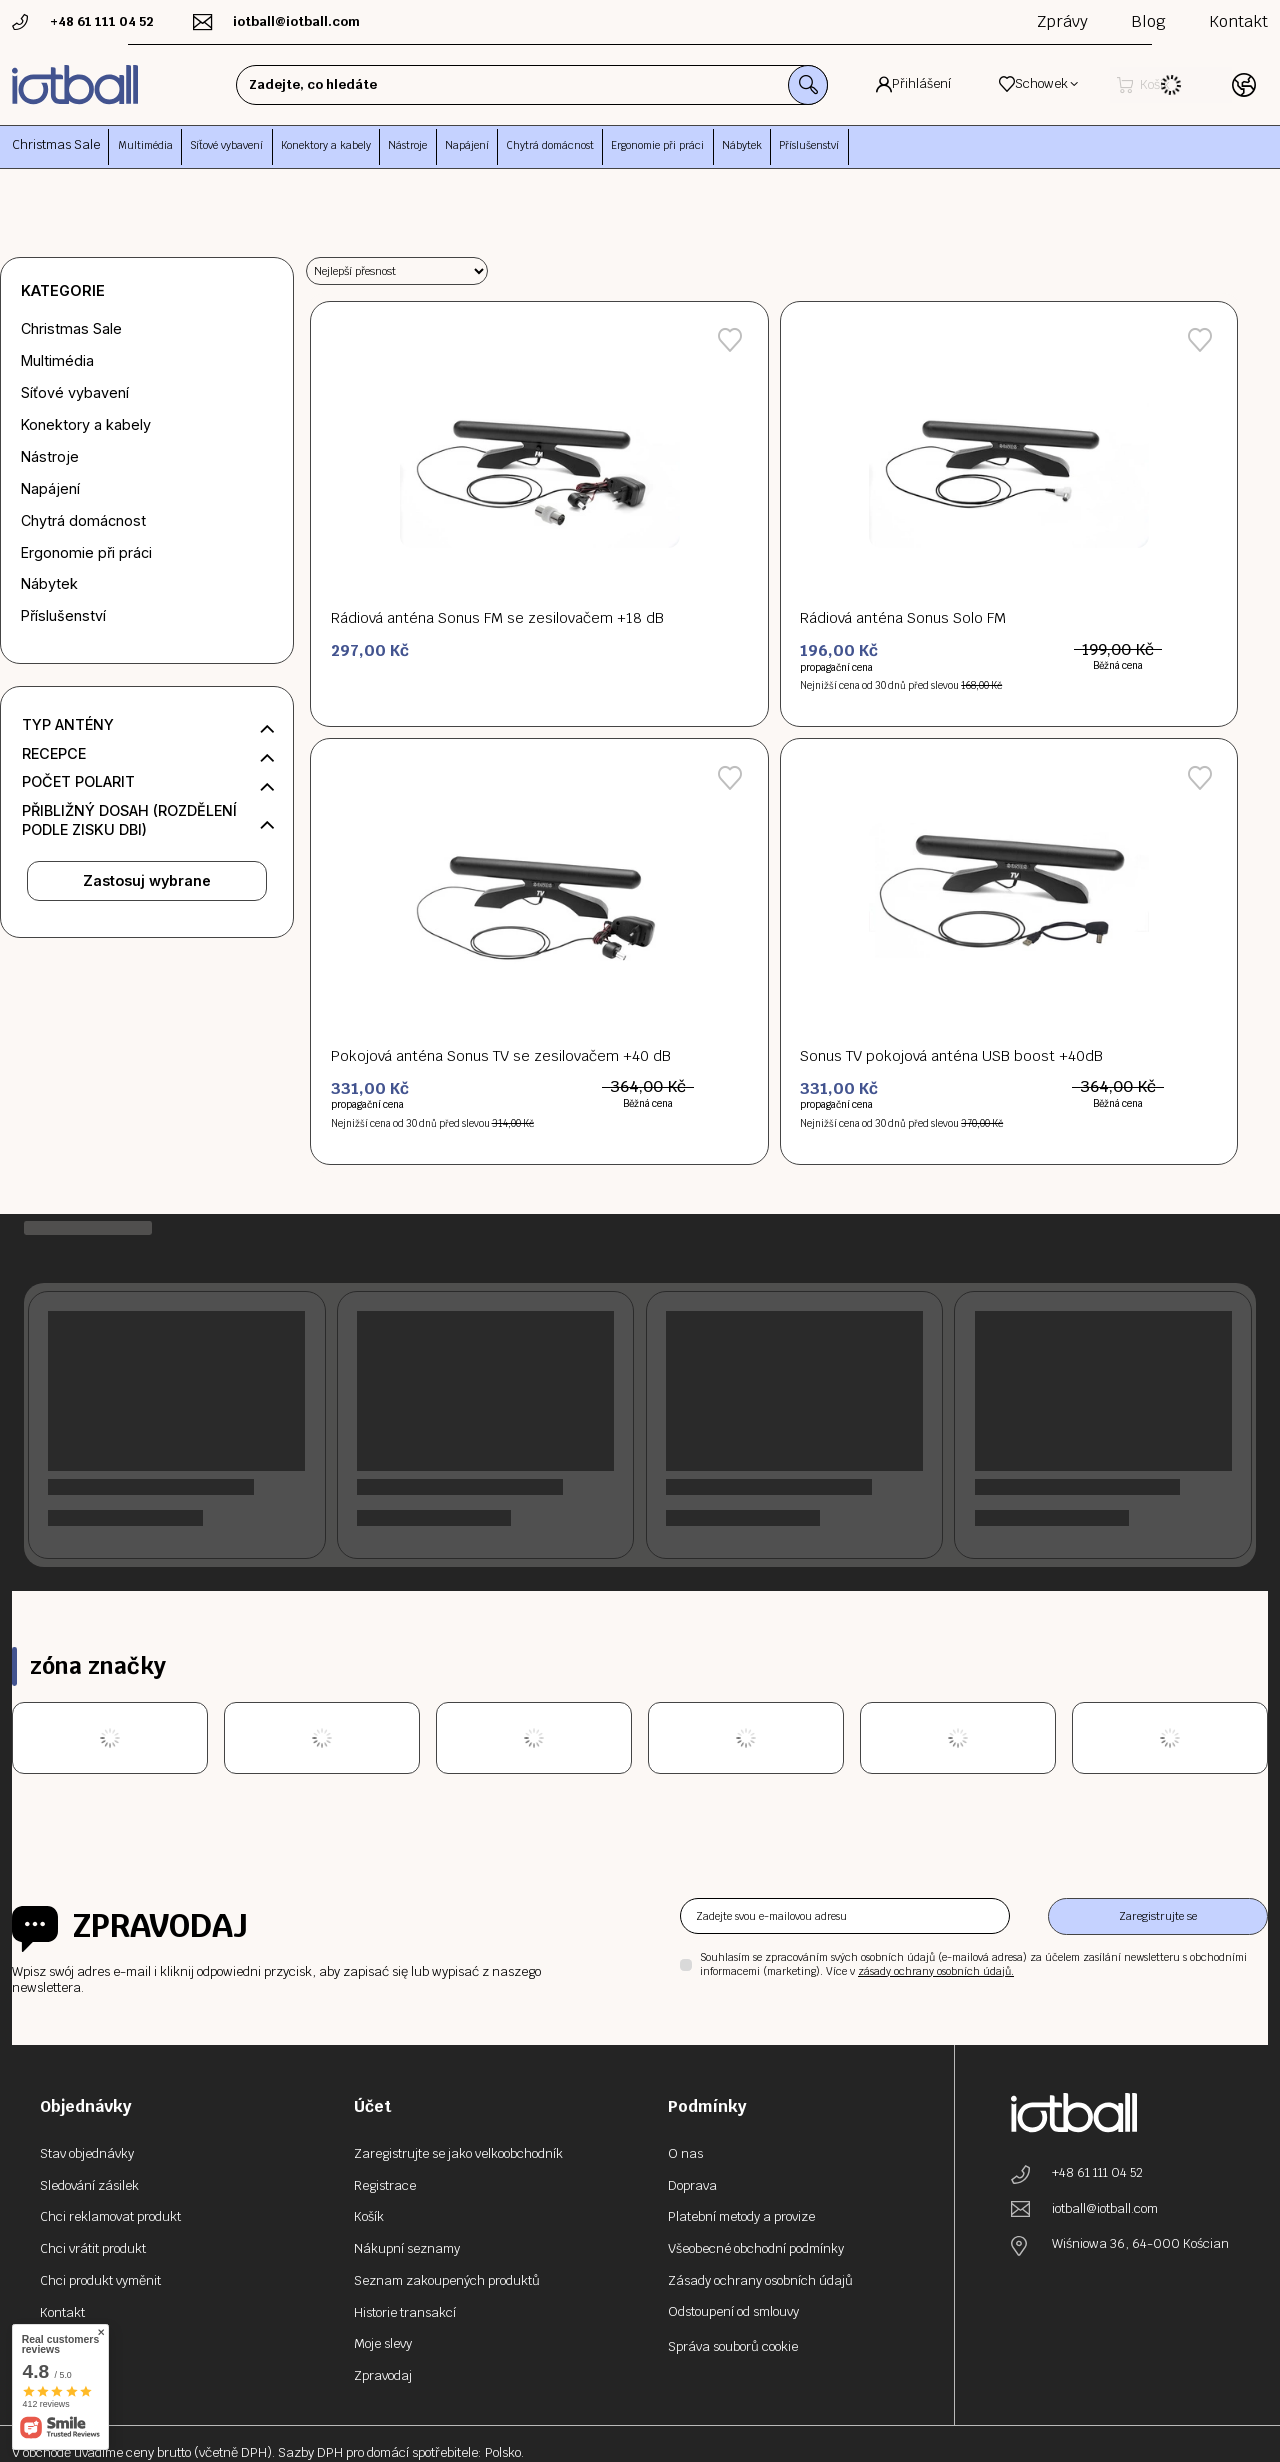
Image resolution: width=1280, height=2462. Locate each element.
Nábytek (49, 583)
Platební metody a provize (741, 2217)
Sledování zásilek (89, 2186)
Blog (1148, 21)
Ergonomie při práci (86, 552)
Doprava (692, 2186)
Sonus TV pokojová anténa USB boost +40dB (951, 1056)
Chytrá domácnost (83, 520)
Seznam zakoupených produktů (447, 2281)
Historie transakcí (405, 2313)
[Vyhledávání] (746, 85)
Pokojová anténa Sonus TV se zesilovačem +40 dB (501, 1056)
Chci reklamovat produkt (110, 2217)
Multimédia (57, 360)
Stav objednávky (87, 2154)
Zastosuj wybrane (147, 880)
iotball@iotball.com (1105, 2209)
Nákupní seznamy (407, 2249)
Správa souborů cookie (733, 2346)
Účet (372, 2106)
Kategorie (63, 290)
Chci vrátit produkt (93, 2249)
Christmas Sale (56, 144)
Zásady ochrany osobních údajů (760, 2281)
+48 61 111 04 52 (1097, 2173)
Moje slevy (383, 2344)
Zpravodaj (160, 1925)
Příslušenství (63, 615)
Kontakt (1238, 21)
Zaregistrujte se (1158, 1916)
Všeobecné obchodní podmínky (756, 2249)
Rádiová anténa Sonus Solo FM (903, 618)
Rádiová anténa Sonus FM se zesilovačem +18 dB (497, 618)
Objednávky (86, 2106)
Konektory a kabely (86, 424)
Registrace (385, 2186)
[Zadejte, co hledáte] (501, 85)
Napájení (50, 488)
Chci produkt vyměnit (100, 2281)
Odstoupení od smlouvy (733, 2312)
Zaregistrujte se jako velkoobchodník (458, 2154)
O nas (685, 2154)
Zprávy (1062, 21)
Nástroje (50, 456)
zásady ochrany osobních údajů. (936, 1971)
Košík (369, 2217)
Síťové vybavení (75, 392)
